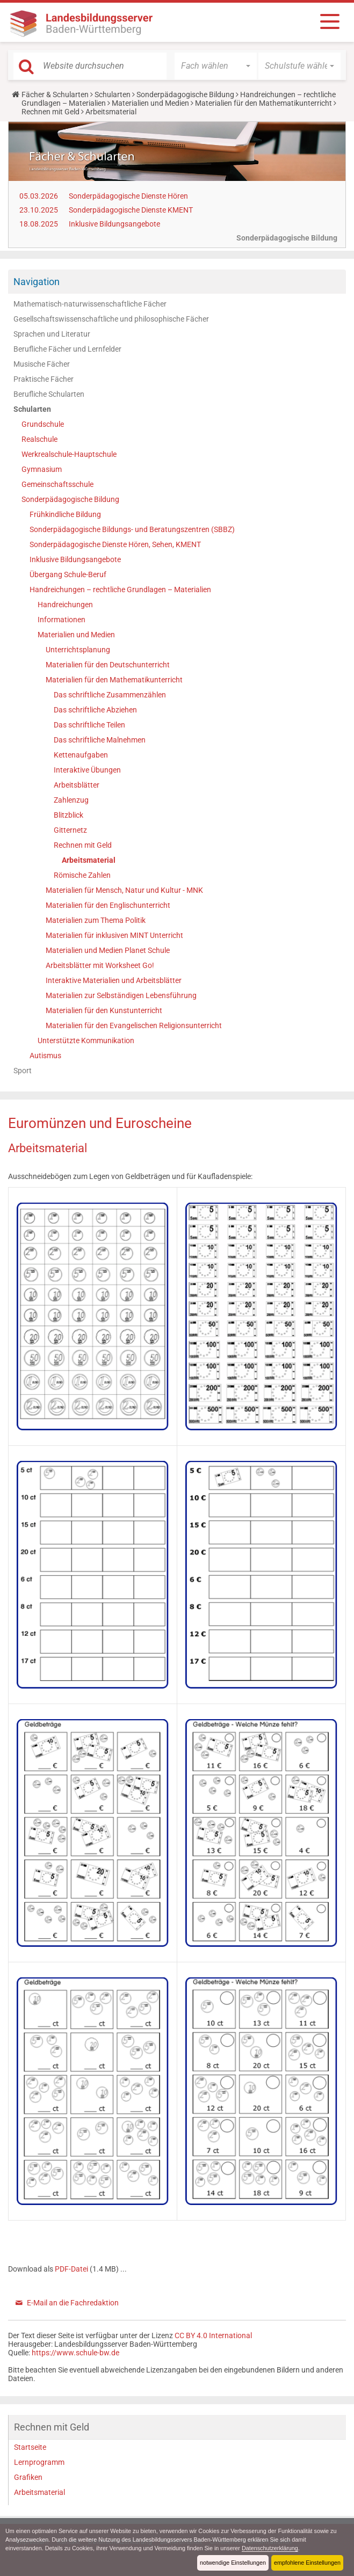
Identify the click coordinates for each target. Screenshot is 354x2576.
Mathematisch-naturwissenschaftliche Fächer (90, 304)
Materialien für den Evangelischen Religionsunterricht (134, 1025)
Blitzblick (68, 815)
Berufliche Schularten (48, 394)
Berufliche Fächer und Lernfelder (67, 349)
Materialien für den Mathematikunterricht (263, 103)
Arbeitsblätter (76, 785)
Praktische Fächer (43, 379)
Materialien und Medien (150, 103)
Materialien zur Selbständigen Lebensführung (121, 995)
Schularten (113, 94)
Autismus (45, 1055)
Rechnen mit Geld (50, 111)
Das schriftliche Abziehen (95, 709)
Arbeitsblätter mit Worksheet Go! (100, 965)
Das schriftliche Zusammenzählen (110, 694)
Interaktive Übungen (87, 770)
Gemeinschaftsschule (57, 484)
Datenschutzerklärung (270, 2548)
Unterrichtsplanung (78, 649)
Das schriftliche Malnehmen (100, 740)
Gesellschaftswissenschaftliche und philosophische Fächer (111, 319)
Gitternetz (70, 830)
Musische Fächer (41, 364)
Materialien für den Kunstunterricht (104, 1010)
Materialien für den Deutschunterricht (108, 664)
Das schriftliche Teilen (89, 725)
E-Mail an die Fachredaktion (73, 2302)
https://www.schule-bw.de (75, 2352)
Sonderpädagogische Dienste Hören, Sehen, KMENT (115, 544)
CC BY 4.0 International (213, 2335)
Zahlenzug (71, 800)
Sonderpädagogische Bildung (185, 94)
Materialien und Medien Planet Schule (108, 950)
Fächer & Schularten (55, 94)
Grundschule (42, 424)
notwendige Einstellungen (233, 2562)
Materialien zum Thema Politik (96, 920)
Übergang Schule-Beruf (68, 574)
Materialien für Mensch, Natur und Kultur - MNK (124, 890)
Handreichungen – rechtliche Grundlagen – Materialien (120, 589)
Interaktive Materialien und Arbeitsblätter (114, 980)
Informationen (61, 619)
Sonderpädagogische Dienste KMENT (131, 210)
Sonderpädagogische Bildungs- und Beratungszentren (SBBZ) (132, 529)
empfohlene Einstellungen (307, 2562)
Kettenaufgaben (81, 755)
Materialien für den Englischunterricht (108, 905)
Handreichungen (65, 604)
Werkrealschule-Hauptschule (69, 454)
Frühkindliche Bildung (65, 514)
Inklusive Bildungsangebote (114, 224)
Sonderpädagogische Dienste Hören (128, 196)
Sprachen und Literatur (51, 334)
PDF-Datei (72, 2269)
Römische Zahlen (82, 875)
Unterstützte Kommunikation (86, 1040)
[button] (216, 66)
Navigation (36, 281)
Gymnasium (41, 469)
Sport (22, 1070)
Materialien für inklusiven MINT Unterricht (114, 935)
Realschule (39, 439)
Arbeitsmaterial (88, 860)
